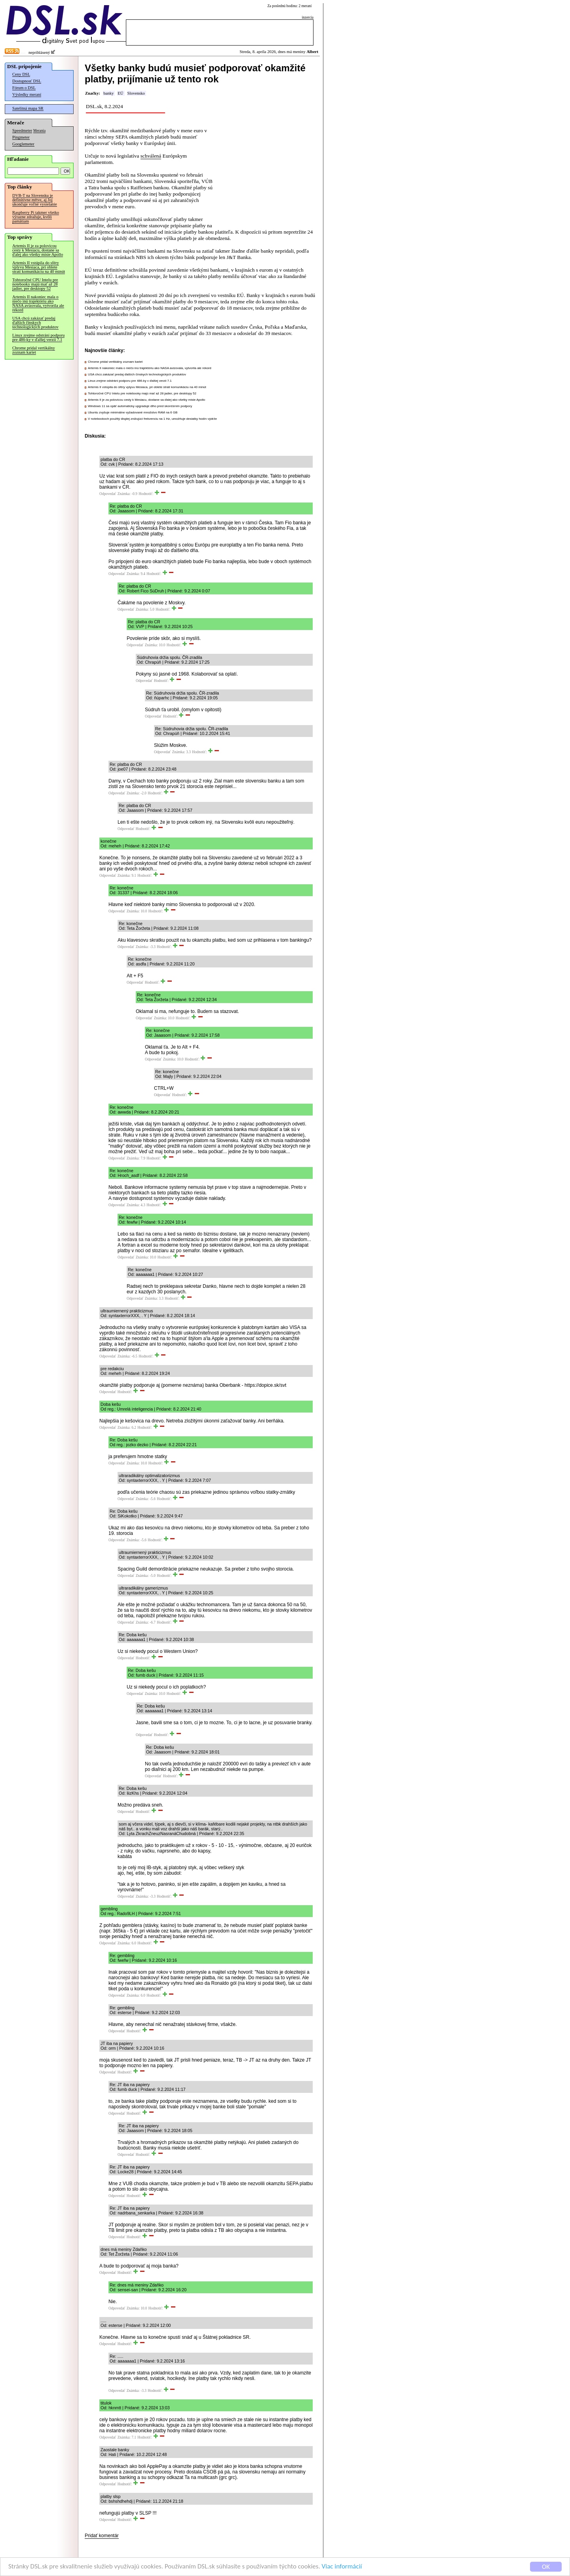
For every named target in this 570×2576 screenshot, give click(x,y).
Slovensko (136, 93)
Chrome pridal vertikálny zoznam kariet (33, 350)
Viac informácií (342, 2567)
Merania (39, 131)
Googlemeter (23, 144)
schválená (151, 156)
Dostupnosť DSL (26, 81)
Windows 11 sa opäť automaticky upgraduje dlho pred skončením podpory (140, 406)
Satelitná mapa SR (28, 108)
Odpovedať (107, 494)
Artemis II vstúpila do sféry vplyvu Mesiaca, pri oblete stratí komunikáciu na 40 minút (38, 267)
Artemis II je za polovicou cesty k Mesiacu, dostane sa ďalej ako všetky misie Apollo (37, 250)
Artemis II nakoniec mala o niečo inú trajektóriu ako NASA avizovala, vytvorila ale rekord (38, 303)
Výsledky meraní (26, 94)
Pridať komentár (102, 2535)
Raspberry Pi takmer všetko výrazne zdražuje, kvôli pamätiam (35, 216)
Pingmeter (21, 137)
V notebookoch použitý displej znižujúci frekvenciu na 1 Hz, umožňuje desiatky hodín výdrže (152, 419)
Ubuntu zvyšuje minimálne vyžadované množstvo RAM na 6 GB (132, 412)
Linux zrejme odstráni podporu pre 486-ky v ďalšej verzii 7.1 (38, 337)
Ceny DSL (21, 74)
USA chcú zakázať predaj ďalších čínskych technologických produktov (35, 322)
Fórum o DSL (24, 88)
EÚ (120, 93)
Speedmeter (22, 130)
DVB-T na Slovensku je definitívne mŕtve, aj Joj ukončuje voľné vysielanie (34, 199)
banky (108, 93)
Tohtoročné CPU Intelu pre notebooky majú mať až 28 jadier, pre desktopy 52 (35, 284)
